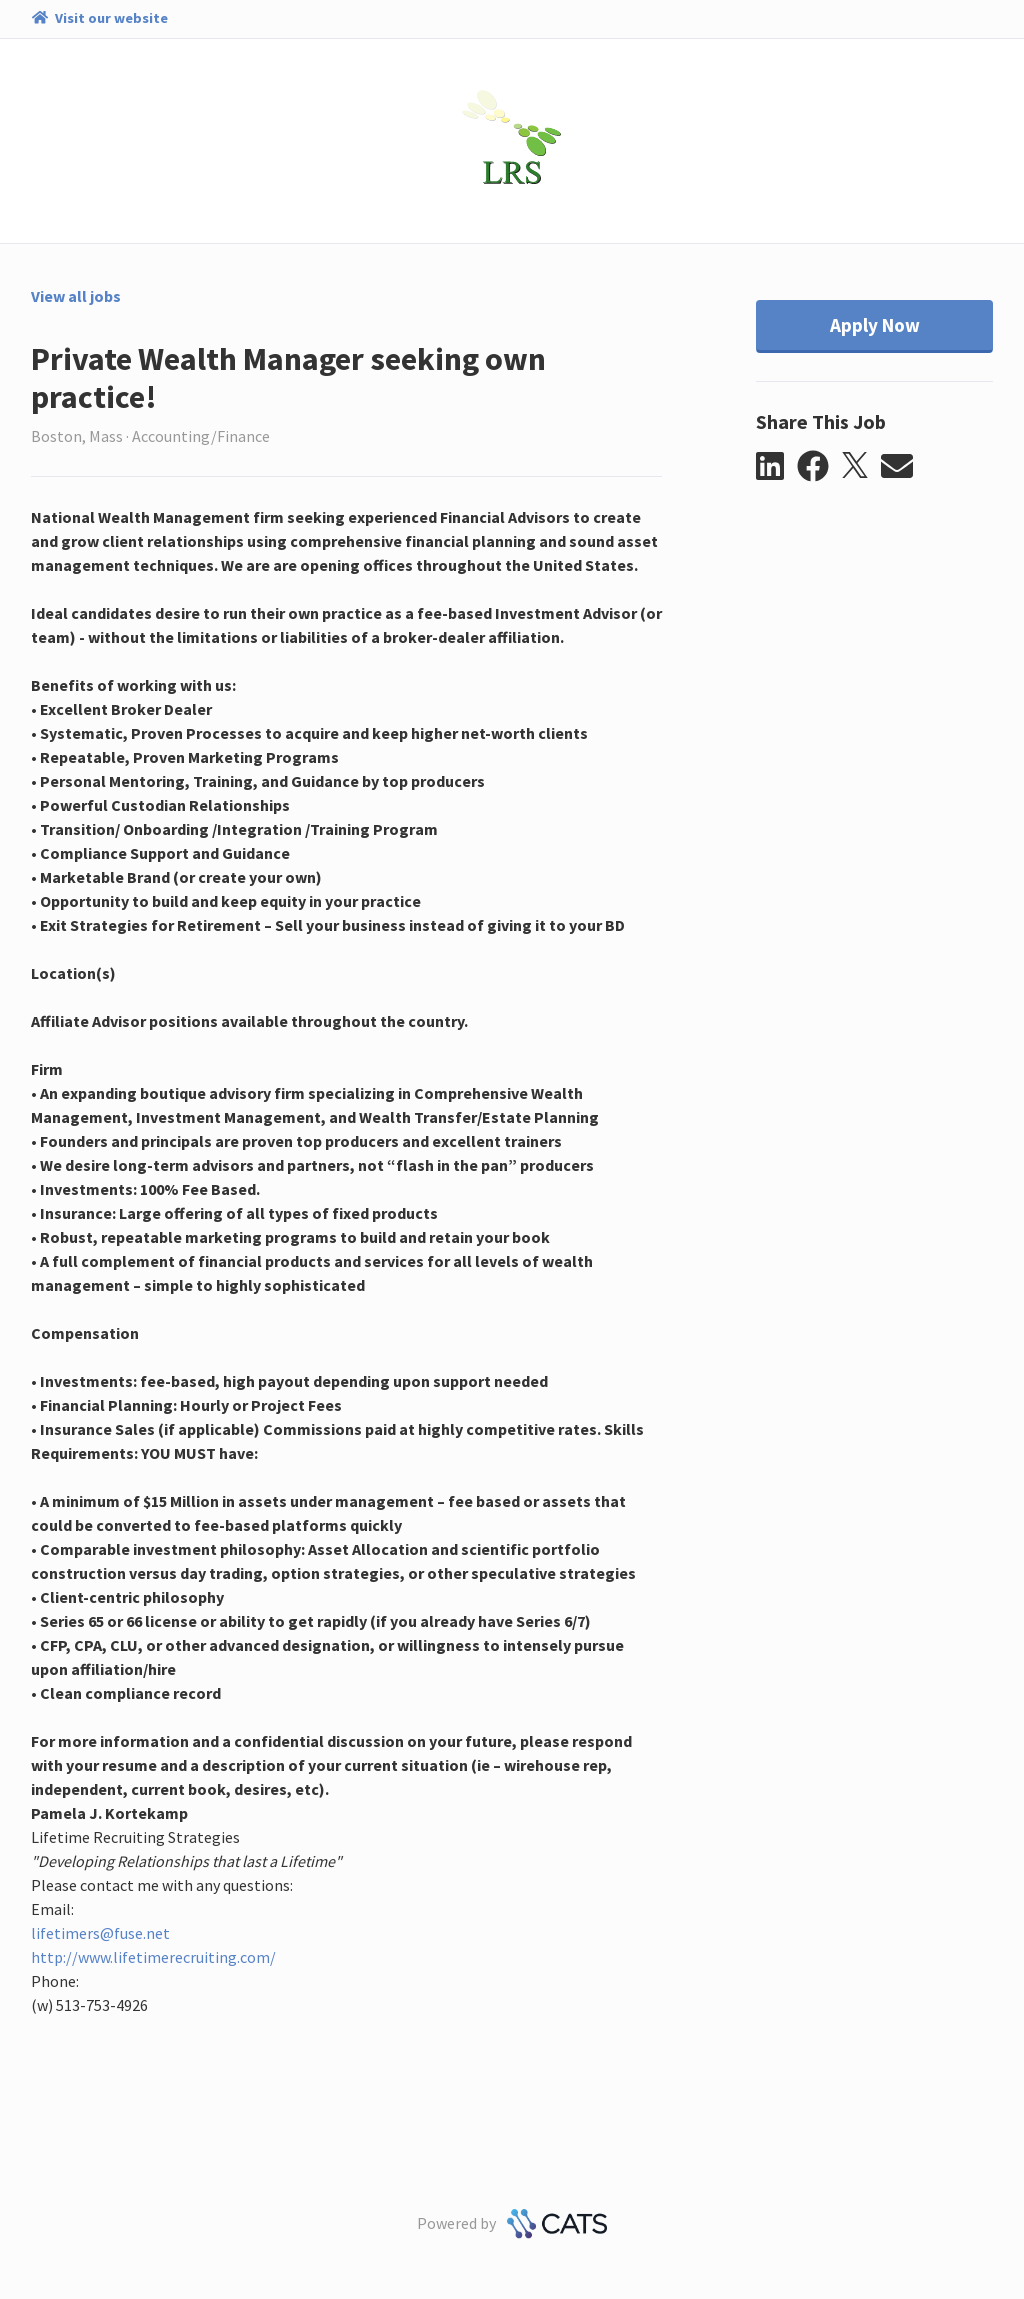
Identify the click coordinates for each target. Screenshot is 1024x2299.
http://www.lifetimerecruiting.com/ (153, 1957)
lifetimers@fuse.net (100, 1933)
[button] (776, 467)
